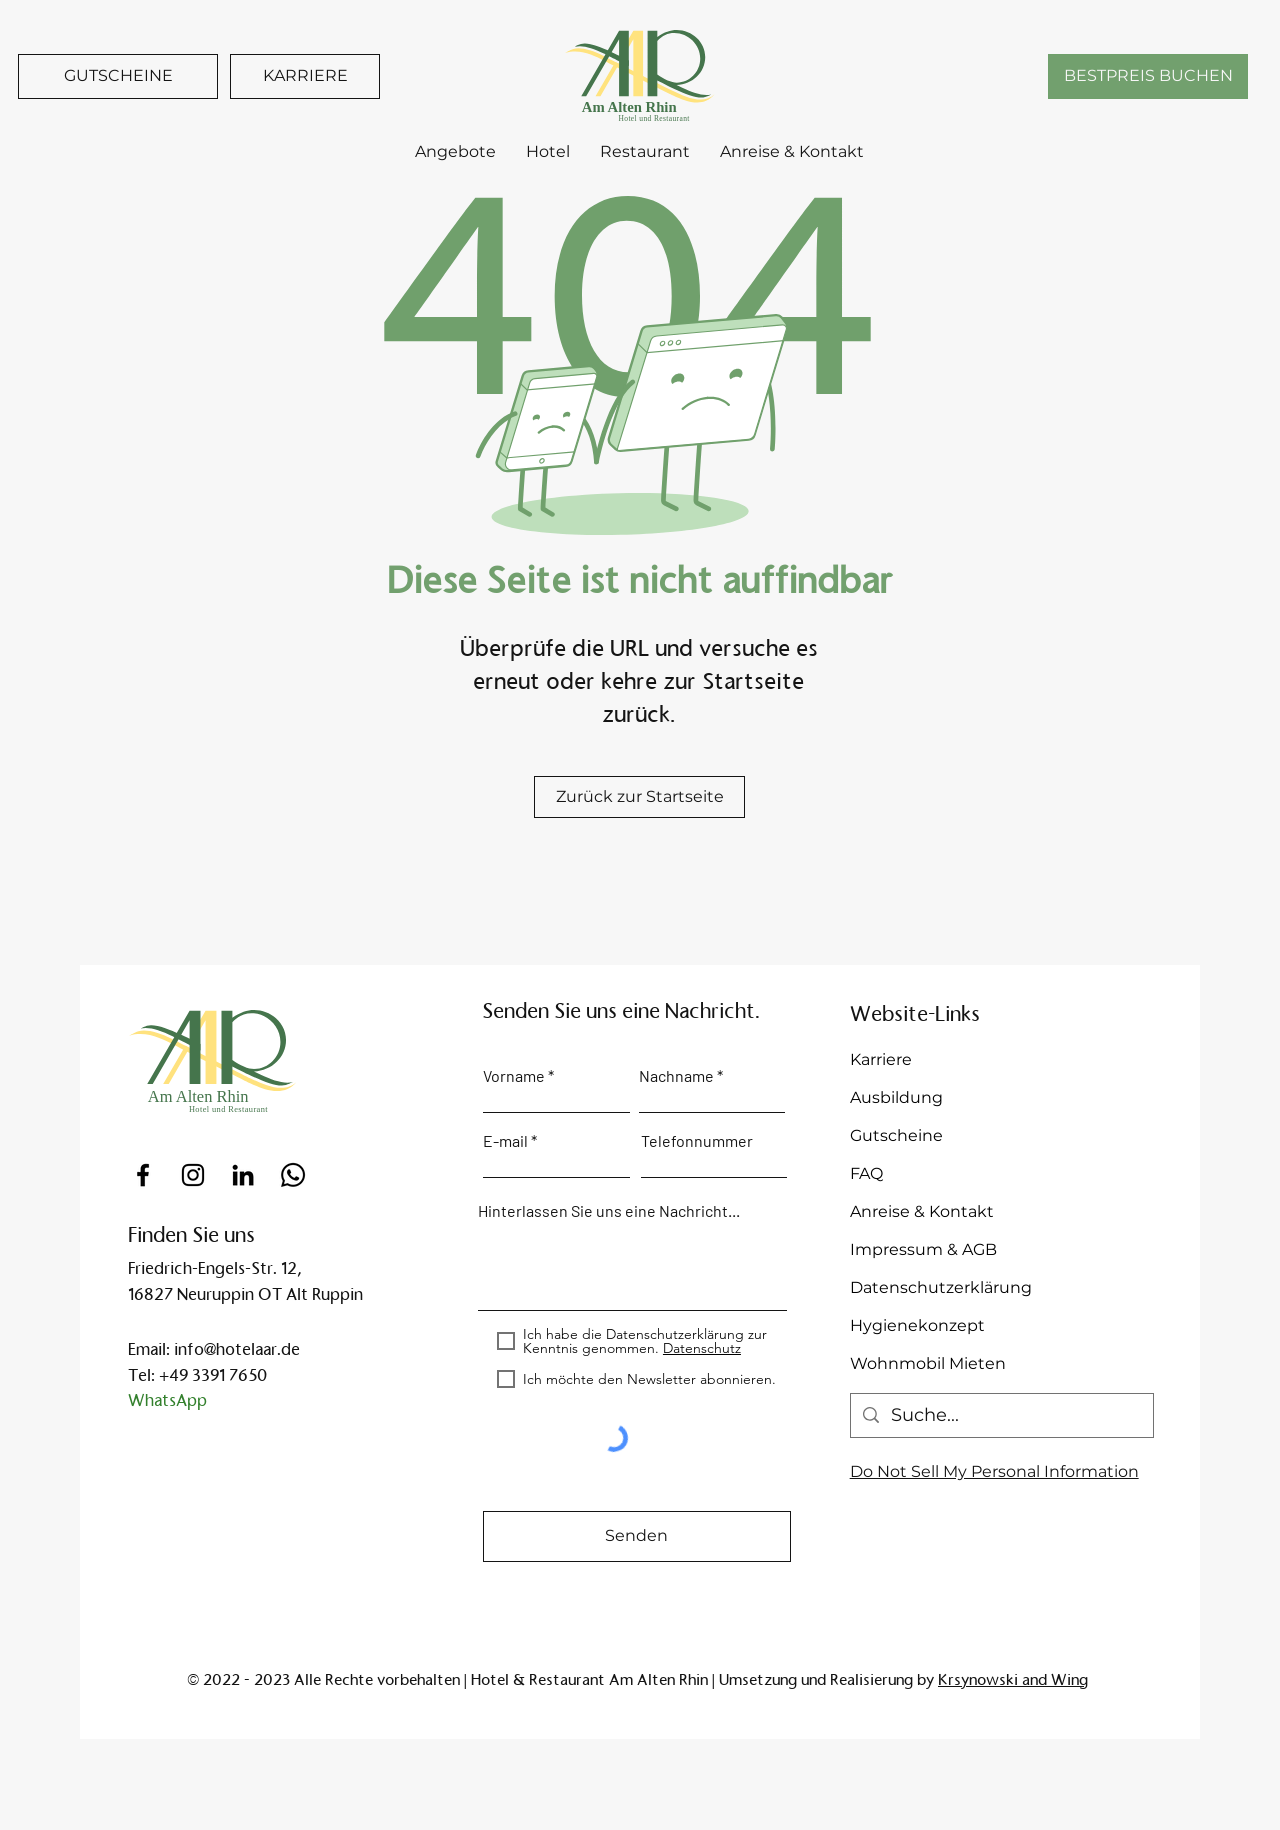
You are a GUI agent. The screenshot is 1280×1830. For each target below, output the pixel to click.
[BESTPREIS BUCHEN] (1148, 76)
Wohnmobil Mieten (928, 1363)
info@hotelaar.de (237, 1349)
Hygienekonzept (917, 1325)
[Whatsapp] (293, 1175)
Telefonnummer (697, 1141)
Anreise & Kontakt (922, 1211)
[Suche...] (1001, 1415)
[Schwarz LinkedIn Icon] (243, 1175)
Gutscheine (896, 1135)
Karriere (881, 1059)
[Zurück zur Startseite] (639, 797)
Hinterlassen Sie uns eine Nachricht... (609, 1211)
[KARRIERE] (305, 76)
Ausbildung (896, 1097)
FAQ (866, 1173)
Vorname (514, 1076)
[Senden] (637, 1536)
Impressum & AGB (923, 1249)
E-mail (505, 1141)
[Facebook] (143, 1175)
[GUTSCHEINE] (118, 76)
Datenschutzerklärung (941, 1287)
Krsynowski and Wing (1013, 1679)
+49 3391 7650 (213, 1375)
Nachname (676, 1076)
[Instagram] (193, 1175)
